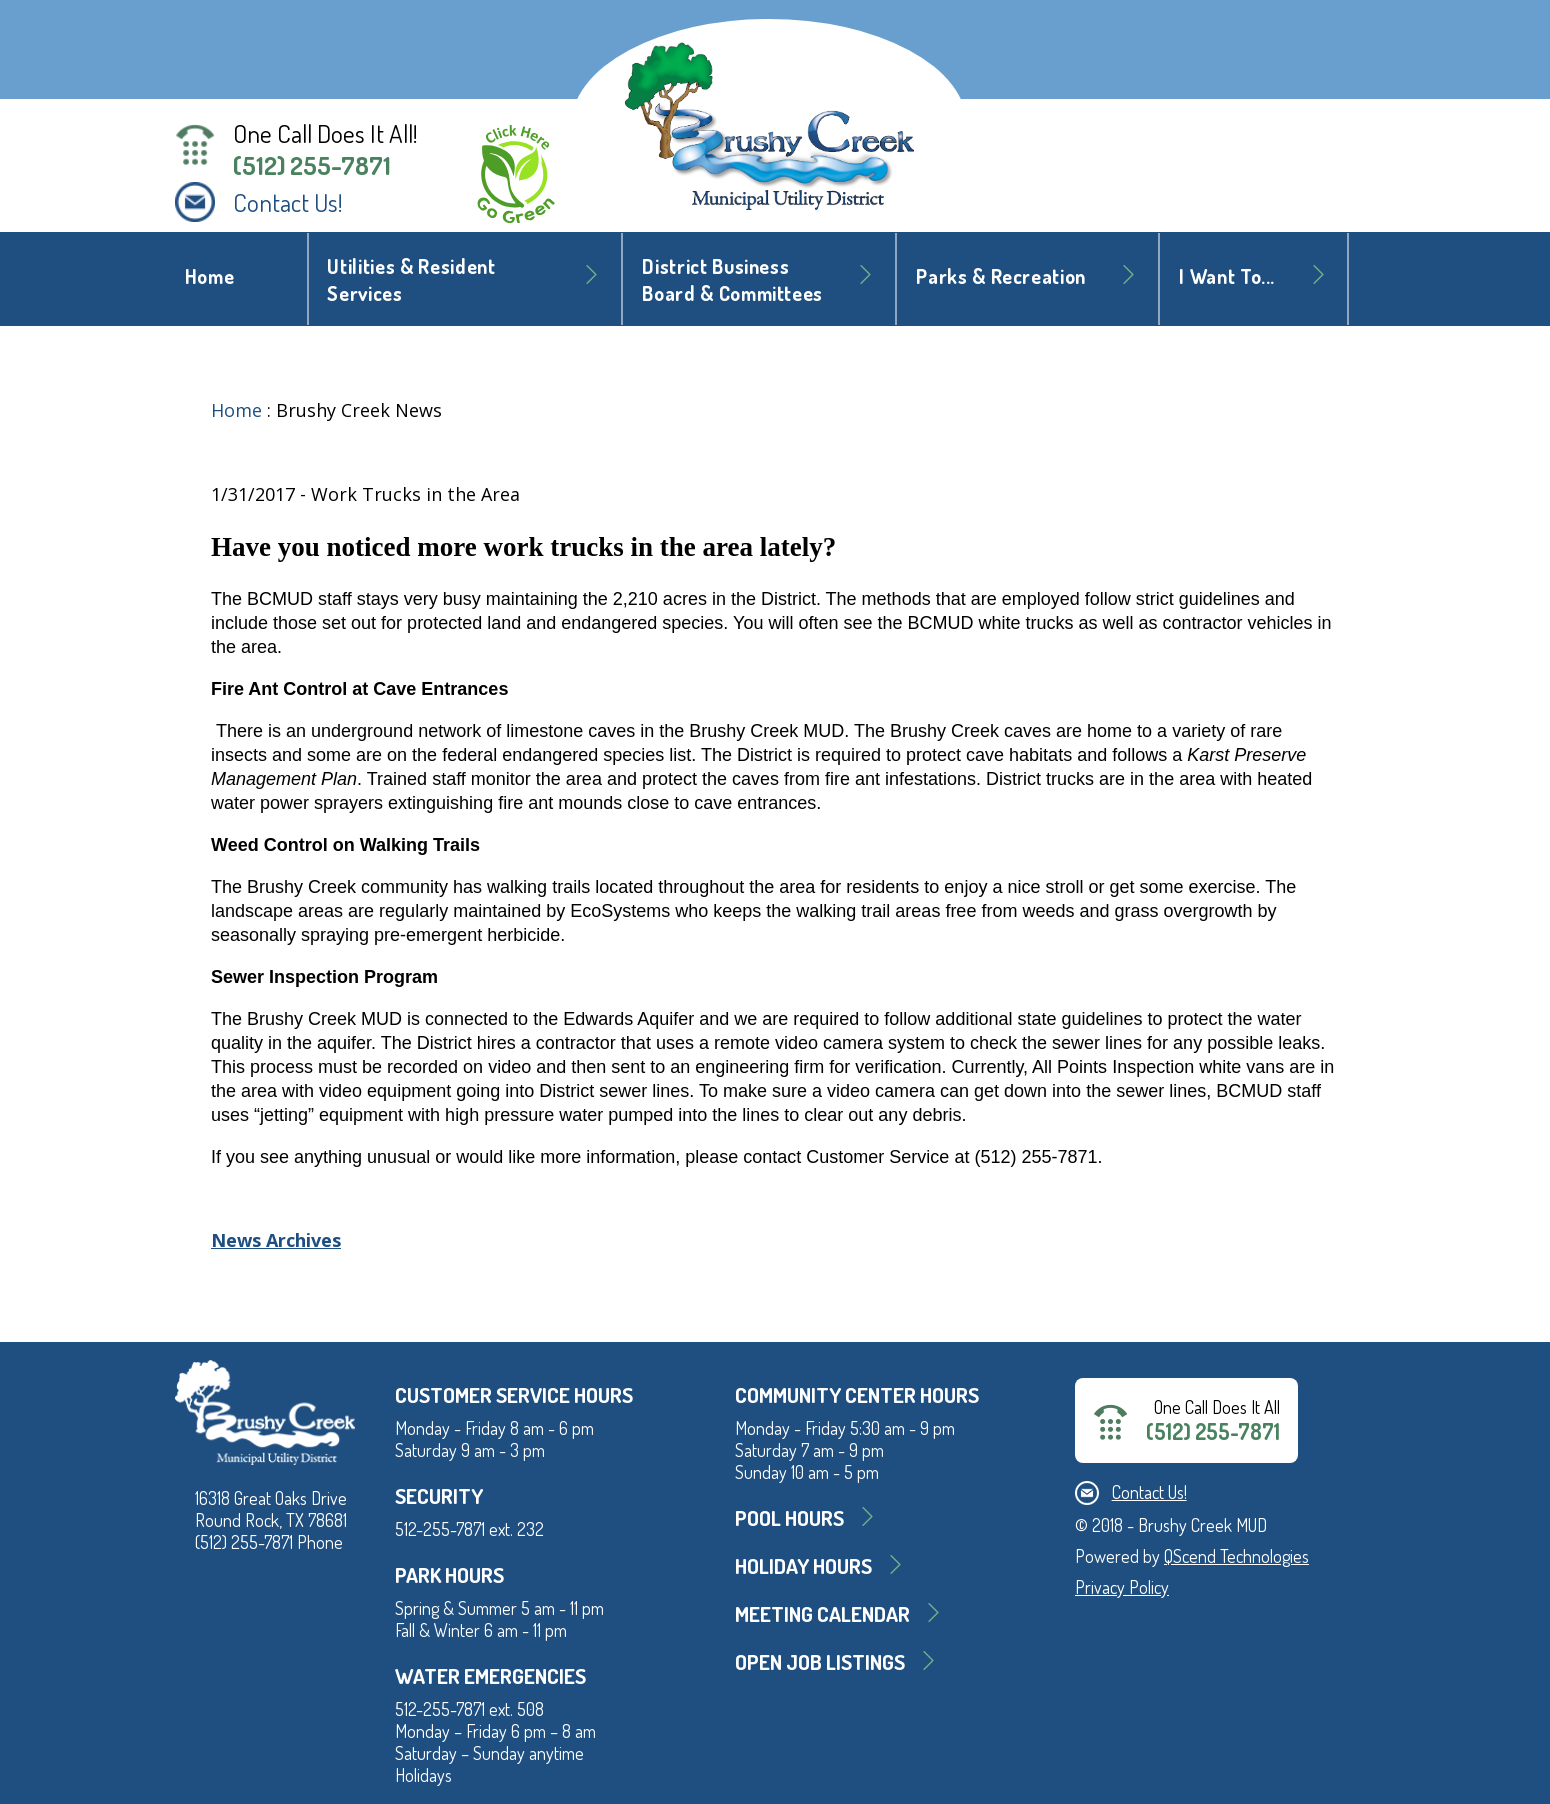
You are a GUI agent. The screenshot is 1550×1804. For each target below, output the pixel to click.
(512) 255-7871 (312, 165)
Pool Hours (789, 1517)
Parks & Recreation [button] (1001, 276)
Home (210, 276)
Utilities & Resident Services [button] (411, 280)
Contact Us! (288, 202)
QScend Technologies (1236, 1556)
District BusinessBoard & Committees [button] (732, 280)
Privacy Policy (1122, 1587)
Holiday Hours (803, 1565)
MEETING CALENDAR (822, 1613)
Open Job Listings (820, 1661)
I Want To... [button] (1227, 276)
